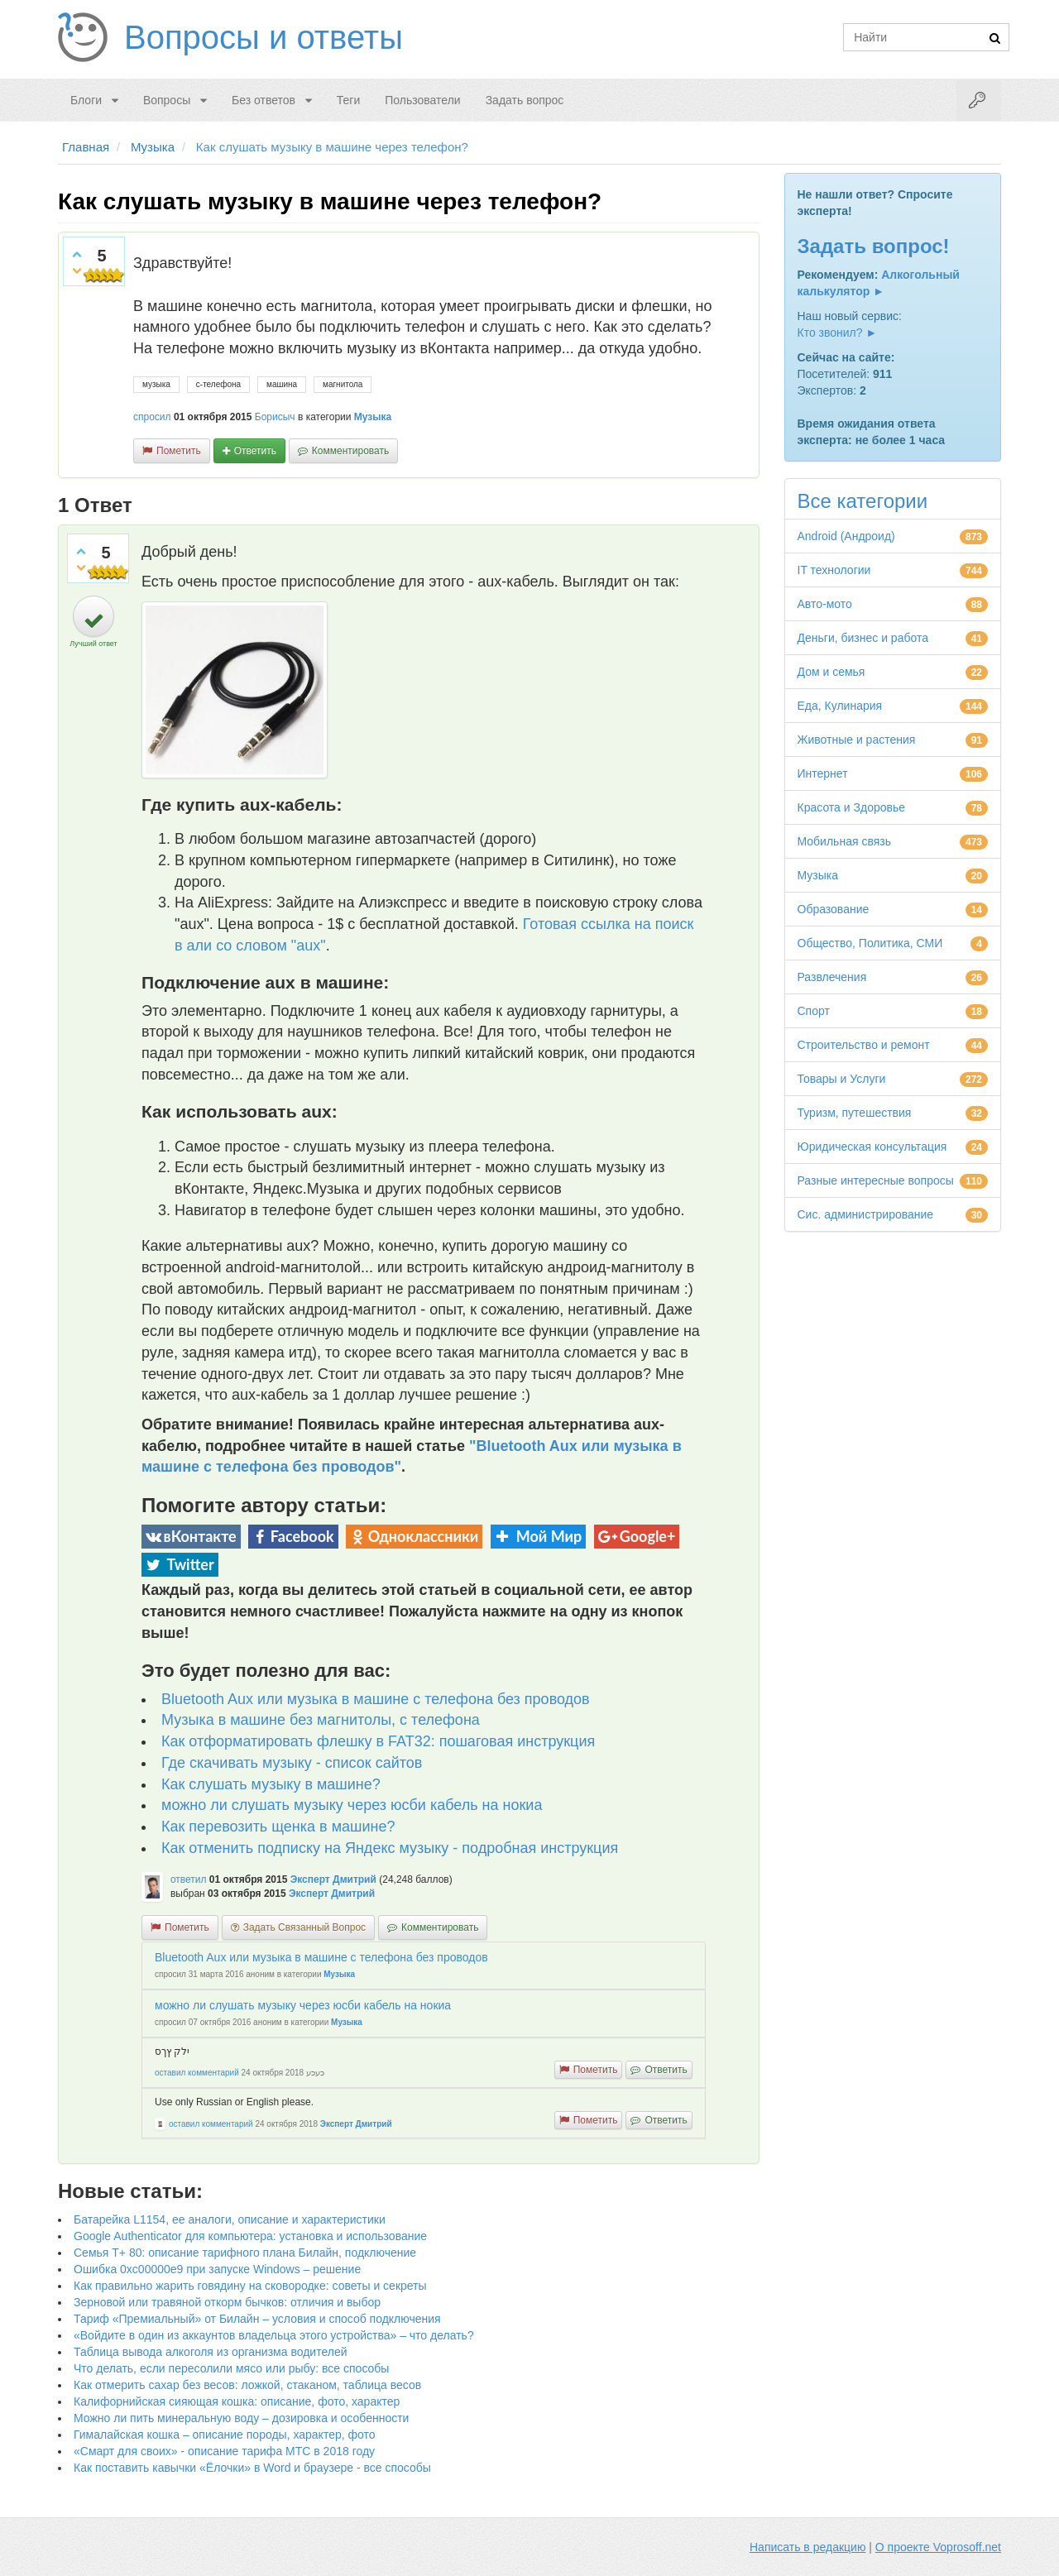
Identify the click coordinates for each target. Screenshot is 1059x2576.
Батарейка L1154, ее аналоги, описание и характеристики (230, 2219)
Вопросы (166, 100)
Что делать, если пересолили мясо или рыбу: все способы (231, 2368)
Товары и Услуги (842, 1078)
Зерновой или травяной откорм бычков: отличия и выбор (227, 2302)
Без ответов (263, 100)
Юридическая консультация (872, 1146)
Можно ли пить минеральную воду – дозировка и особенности (241, 2418)
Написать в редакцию (807, 2547)
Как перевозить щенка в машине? (278, 1826)
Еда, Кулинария (840, 705)
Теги (348, 100)
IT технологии (834, 570)
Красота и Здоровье (852, 807)
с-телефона (218, 384)
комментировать (350, 451)
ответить (255, 451)
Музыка (372, 417)
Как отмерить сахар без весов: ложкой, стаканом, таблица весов (247, 2385)
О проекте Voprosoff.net (938, 2547)
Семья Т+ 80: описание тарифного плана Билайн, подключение (245, 2252)
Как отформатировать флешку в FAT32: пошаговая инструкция (378, 1741)
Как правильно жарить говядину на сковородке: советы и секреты (250, 2285)
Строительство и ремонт (864, 1044)
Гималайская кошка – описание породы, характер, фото (225, 2434)
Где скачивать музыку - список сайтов (291, 1763)
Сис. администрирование (866, 1214)
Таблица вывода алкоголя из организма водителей (210, 2351)
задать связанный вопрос (304, 1927)
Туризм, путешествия (855, 1112)
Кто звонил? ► (838, 332)
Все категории (863, 501)
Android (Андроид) (846, 536)
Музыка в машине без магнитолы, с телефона (320, 1720)
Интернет (823, 773)
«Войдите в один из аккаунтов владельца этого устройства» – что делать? (274, 2335)
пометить (178, 451)
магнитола (342, 384)
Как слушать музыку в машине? (271, 1784)
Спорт (814, 1010)
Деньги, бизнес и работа (863, 637)
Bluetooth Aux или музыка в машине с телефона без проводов (375, 1699)
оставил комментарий (197, 2072)
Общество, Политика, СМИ (870, 943)
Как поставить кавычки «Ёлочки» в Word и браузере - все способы (252, 2467)
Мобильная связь (844, 841)
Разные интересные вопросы (876, 1180)
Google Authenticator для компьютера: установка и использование (250, 2236)
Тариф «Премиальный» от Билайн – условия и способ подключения (257, 2318)
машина (281, 384)
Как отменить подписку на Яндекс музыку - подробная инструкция (389, 1848)
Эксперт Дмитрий (333, 1879)
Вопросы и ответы (263, 37)
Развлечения (832, 977)
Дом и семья (831, 671)
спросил (152, 417)
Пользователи (422, 100)
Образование (834, 909)
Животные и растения (857, 739)
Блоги (86, 100)
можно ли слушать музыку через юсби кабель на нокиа (351, 1805)
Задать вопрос (525, 100)
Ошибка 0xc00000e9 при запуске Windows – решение (217, 2269)
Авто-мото (825, 603)
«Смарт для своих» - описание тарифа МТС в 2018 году (224, 2451)
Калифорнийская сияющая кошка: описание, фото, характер (237, 2401)
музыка (156, 384)
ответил (188, 1879)
